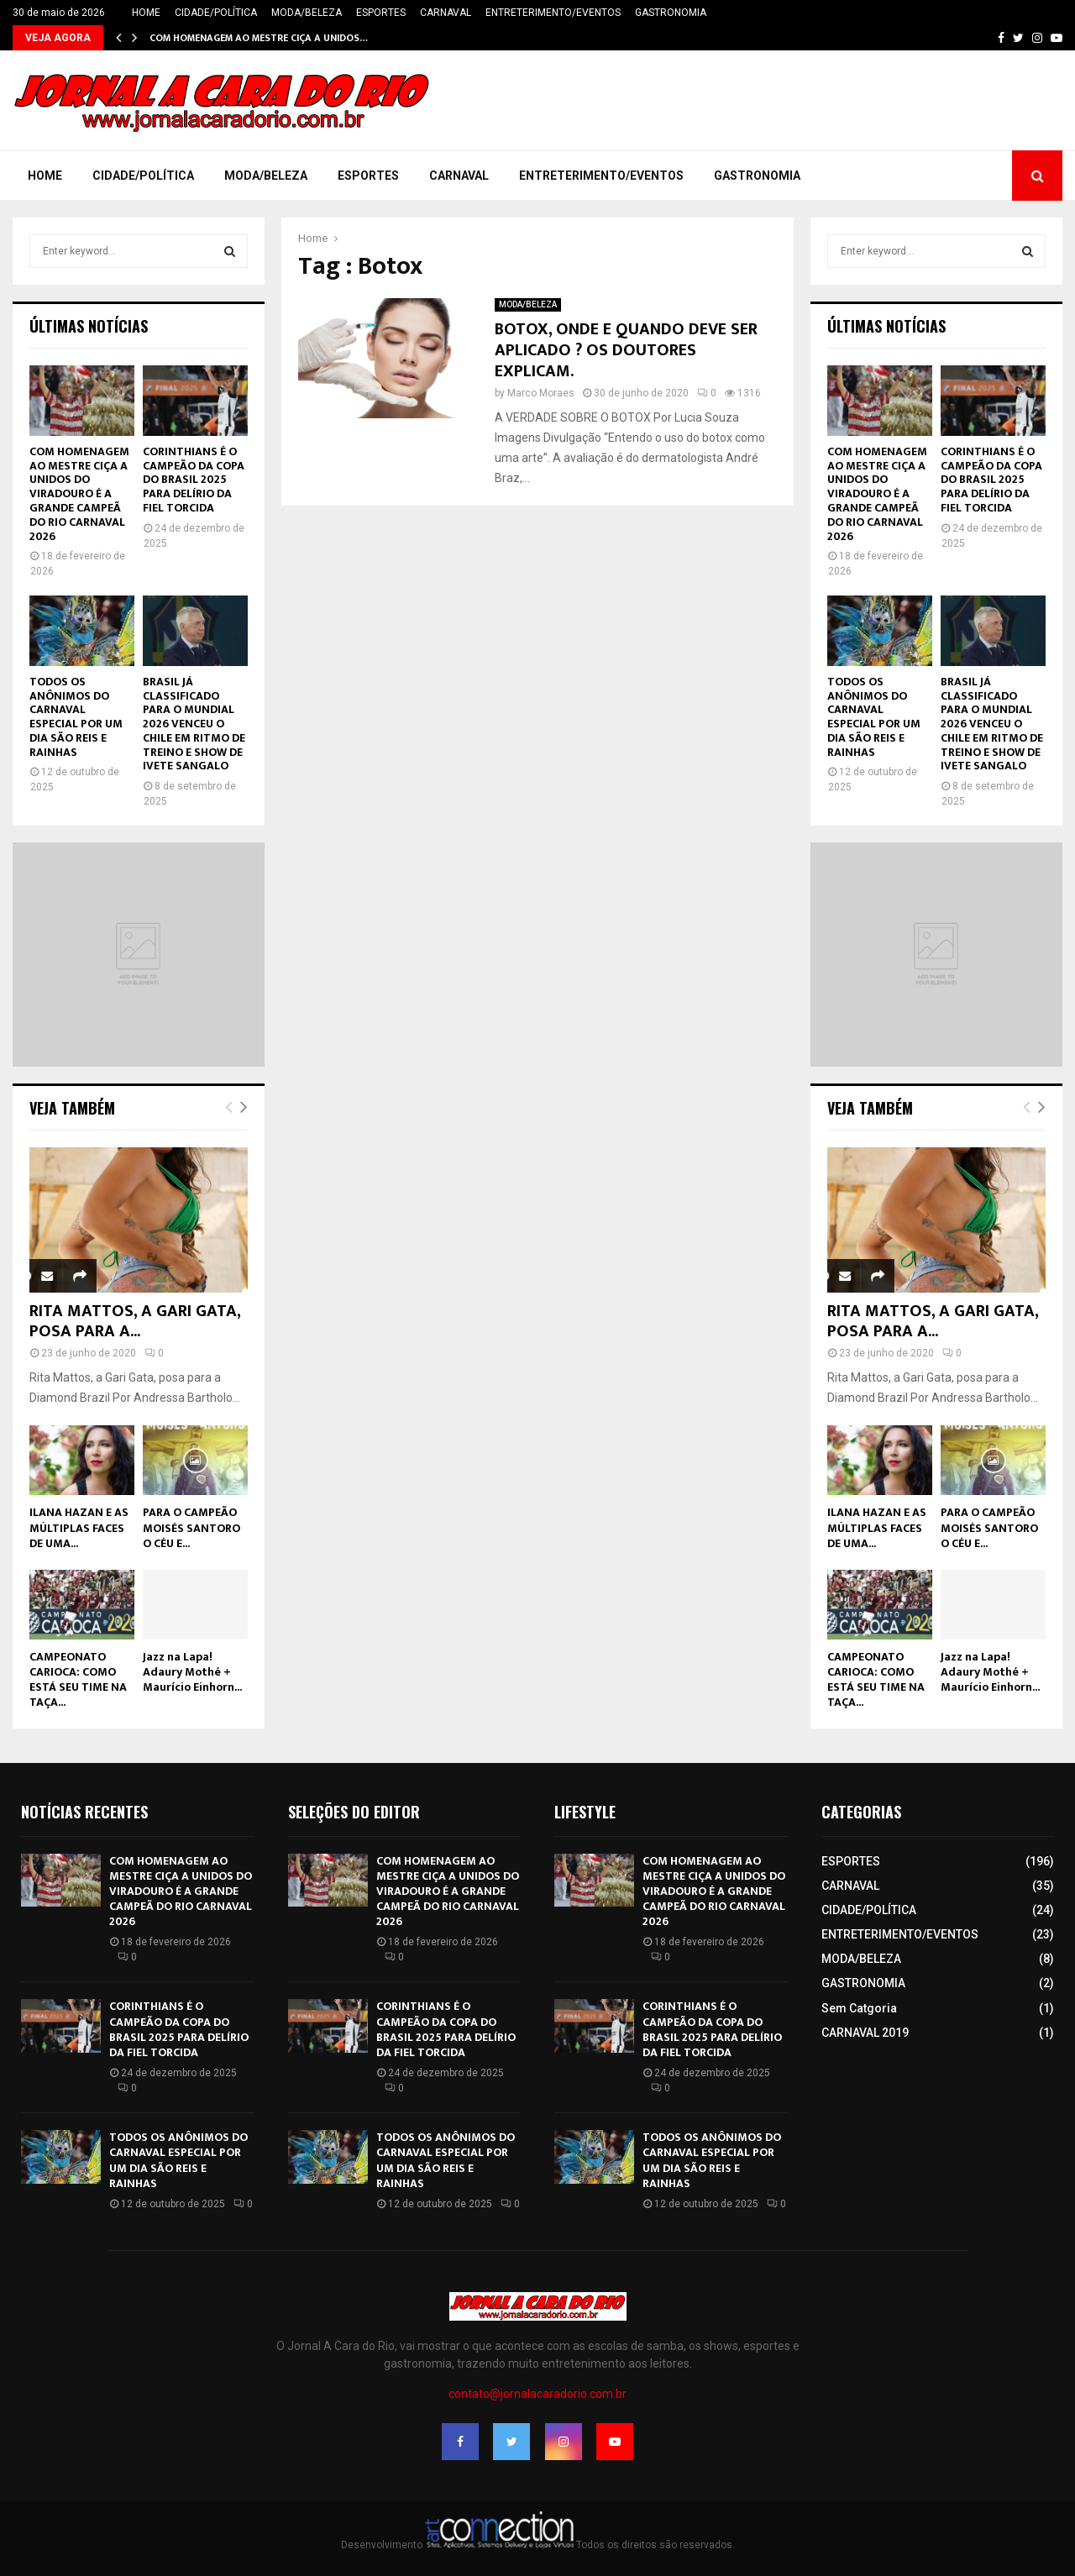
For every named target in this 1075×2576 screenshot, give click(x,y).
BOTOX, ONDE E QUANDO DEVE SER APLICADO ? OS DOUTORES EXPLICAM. (626, 350)
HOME (146, 12)
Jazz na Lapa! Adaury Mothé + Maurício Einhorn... (192, 1672)
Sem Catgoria (859, 2008)
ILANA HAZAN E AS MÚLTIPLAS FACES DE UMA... (78, 1527)
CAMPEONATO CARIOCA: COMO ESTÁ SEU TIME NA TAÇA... (78, 1679)
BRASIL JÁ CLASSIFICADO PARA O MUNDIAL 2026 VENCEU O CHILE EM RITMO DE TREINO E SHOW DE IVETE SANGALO (194, 724)
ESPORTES (381, 12)
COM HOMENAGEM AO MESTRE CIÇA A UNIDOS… (258, 37)
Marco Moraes (540, 393)
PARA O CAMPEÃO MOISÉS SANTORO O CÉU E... (191, 1527)
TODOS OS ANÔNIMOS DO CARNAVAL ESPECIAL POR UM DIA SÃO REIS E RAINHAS (76, 717)
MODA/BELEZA (306, 12)
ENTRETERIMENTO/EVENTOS (553, 12)
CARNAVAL (445, 12)
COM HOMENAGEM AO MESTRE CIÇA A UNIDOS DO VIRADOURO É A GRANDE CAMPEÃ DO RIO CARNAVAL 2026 (79, 494)
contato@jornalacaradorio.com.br (537, 2393)
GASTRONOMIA (670, 12)
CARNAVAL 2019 (865, 2032)
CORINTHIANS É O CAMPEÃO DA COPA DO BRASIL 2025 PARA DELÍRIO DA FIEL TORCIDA (193, 479)
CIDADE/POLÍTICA (216, 12)
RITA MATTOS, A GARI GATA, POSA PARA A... (134, 1321)
